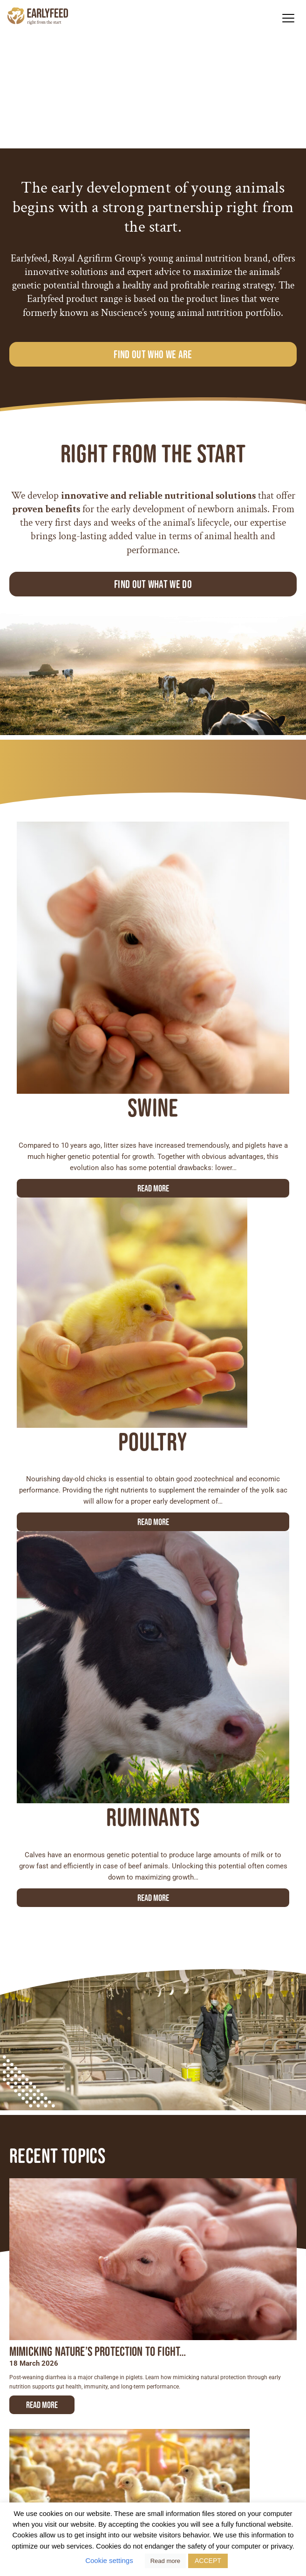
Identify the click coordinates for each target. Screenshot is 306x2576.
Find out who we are (153, 354)
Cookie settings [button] (109, 2560)
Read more (153, 1188)
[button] (288, 17)
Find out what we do (153, 584)
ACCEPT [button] (208, 2560)
